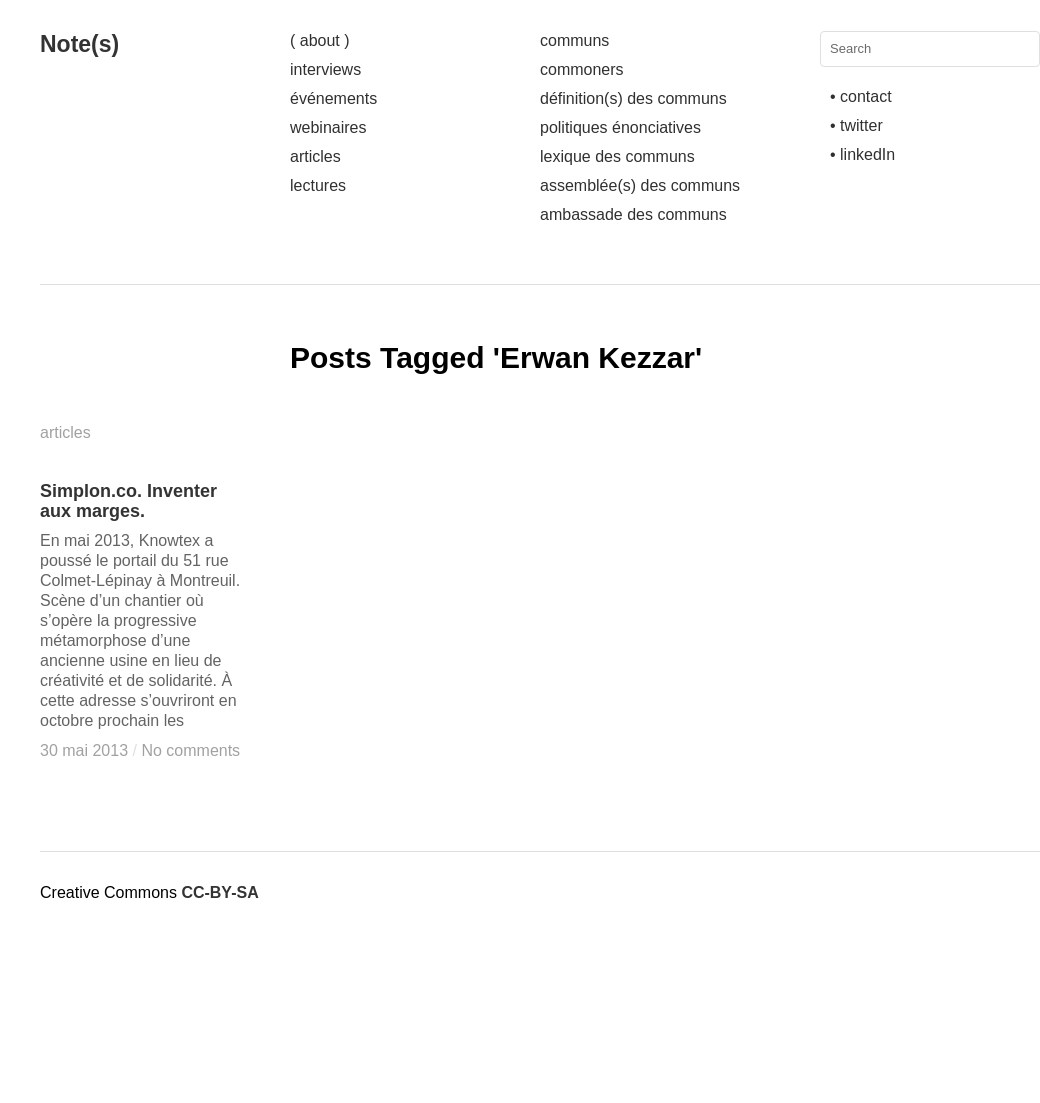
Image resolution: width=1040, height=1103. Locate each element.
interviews (325, 69)
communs (574, 40)
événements (333, 98)
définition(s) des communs (633, 98)
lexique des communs (617, 156)
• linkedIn (862, 154)
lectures (318, 185)
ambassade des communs (633, 214)
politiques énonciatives (620, 127)
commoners (582, 69)
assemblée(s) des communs (640, 185)
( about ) (320, 40)
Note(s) (79, 44)
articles (315, 156)
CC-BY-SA (219, 892)
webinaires (328, 127)
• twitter (856, 125)
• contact (861, 96)
